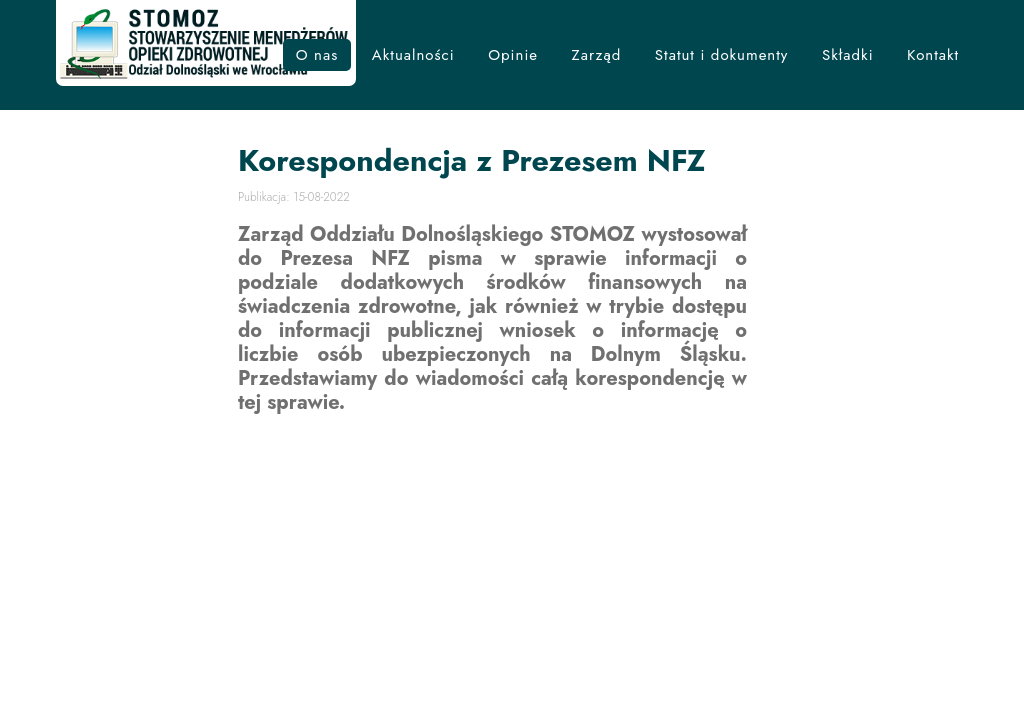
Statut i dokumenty (722, 55)
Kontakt (933, 55)
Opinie (513, 55)
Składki (848, 55)
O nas (317, 55)
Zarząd (597, 55)
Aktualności (413, 55)
